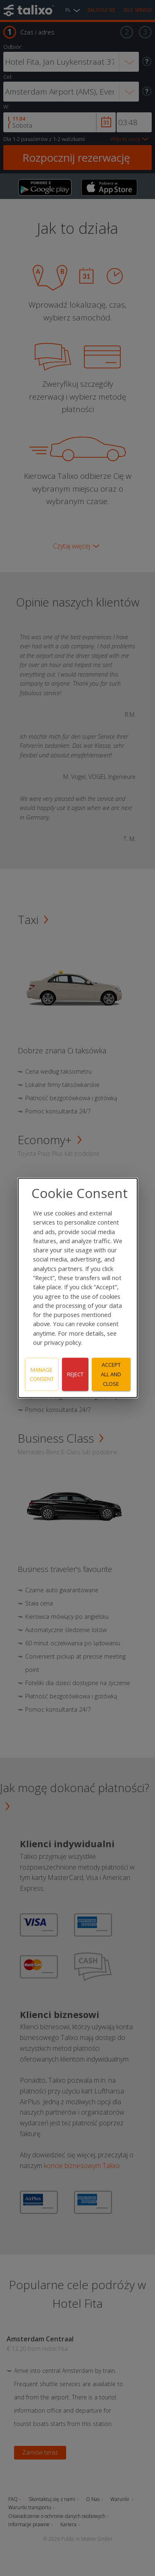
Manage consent (42, 1374)
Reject (75, 1374)
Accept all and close (111, 1374)
